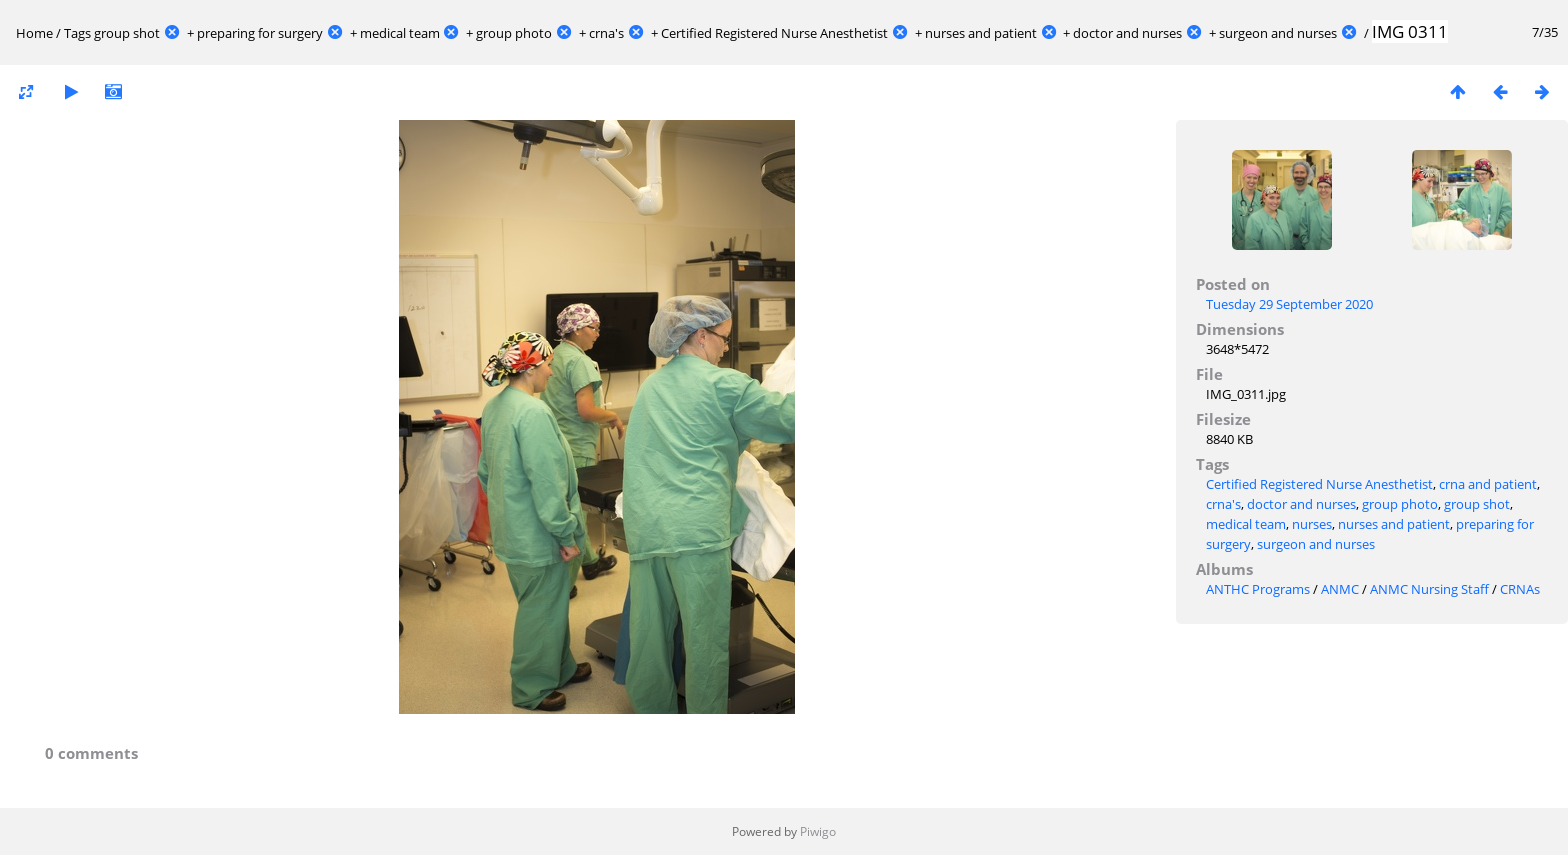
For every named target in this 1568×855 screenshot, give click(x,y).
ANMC (1340, 589)
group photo (514, 33)
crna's (606, 33)
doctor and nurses (1127, 33)
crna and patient (1488, 484)
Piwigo (818, 831)
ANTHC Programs (1258, 589)
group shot (127, 33)
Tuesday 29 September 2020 (1289, 304)
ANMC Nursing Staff (1429, 589)
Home (34, 33)
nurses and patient (981, 33)
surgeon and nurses (1278, 33)
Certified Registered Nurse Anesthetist (774, 33)
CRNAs (1520, 589)
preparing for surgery (260, 33)
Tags (77, 33)
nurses (1312, 524)
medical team (400, 33)
